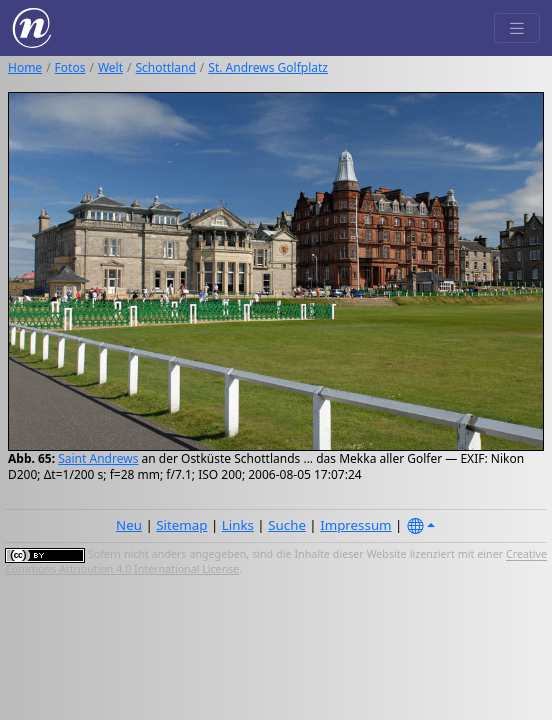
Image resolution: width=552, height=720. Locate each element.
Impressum (355, 525)
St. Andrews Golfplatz (268, 67)
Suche (287, 525)
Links (238, 525)
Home (25, 67)
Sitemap (181, 525)
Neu (129, 525)
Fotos (70, 67)
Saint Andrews (98, 458)
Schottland (166, 67)
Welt (110, 67)
